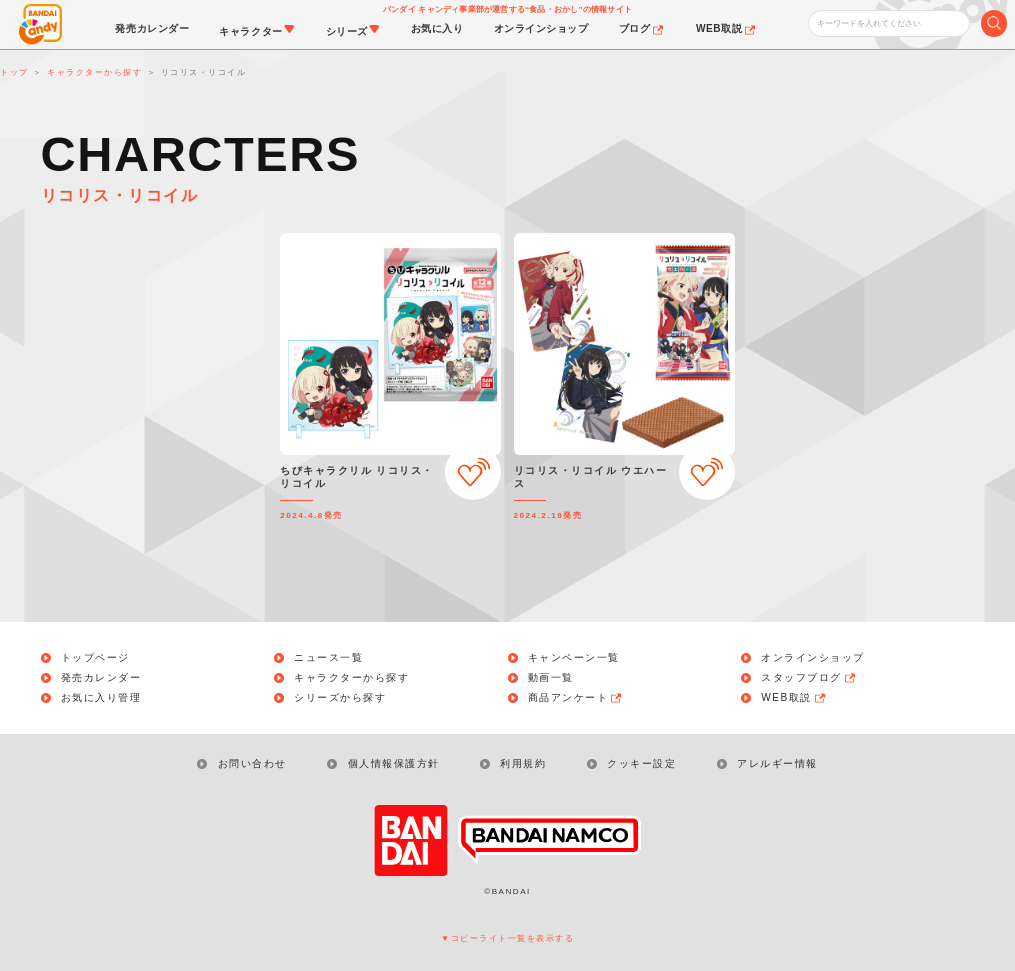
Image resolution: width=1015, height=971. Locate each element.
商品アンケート (576, 698)
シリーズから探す (340, 698)
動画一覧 (551, 678)
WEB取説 (794, 698)
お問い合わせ (252, 763)
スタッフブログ (809, 678)
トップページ (95, 658)
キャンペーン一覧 (574, 658)
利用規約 (523, 763)
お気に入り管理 (101, 698)
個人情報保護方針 (394, 763)
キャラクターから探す (351, 678)
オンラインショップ (813, 658)
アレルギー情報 (777, 763)
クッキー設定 (641, 763)
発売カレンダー (101, 678)
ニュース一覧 (328, 658)
